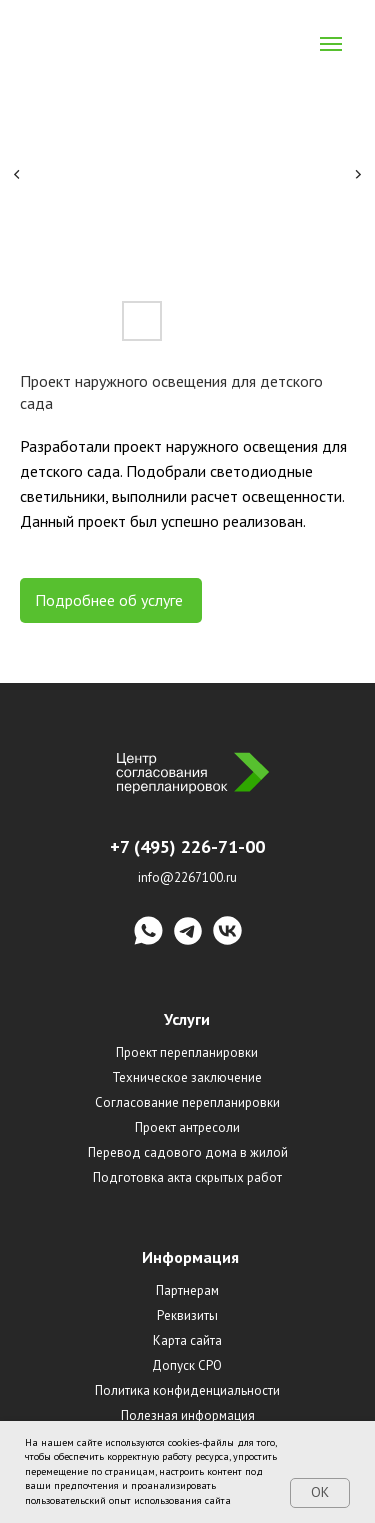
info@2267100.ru (187, 877)
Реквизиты (187, 1315)
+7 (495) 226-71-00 (187, 846)
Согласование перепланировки (187, 1102)
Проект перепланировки (187, 1052)
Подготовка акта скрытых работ (187, 1177)
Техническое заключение (187, 1077)
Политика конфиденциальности (187, 1390)
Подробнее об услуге (111, 600)
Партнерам (187, 1290)
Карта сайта (187, 1340)
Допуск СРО (187, 1365)
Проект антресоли (187, 1127)
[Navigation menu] (331, 44)
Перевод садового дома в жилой (188, 1152)
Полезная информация (188, 1415)
